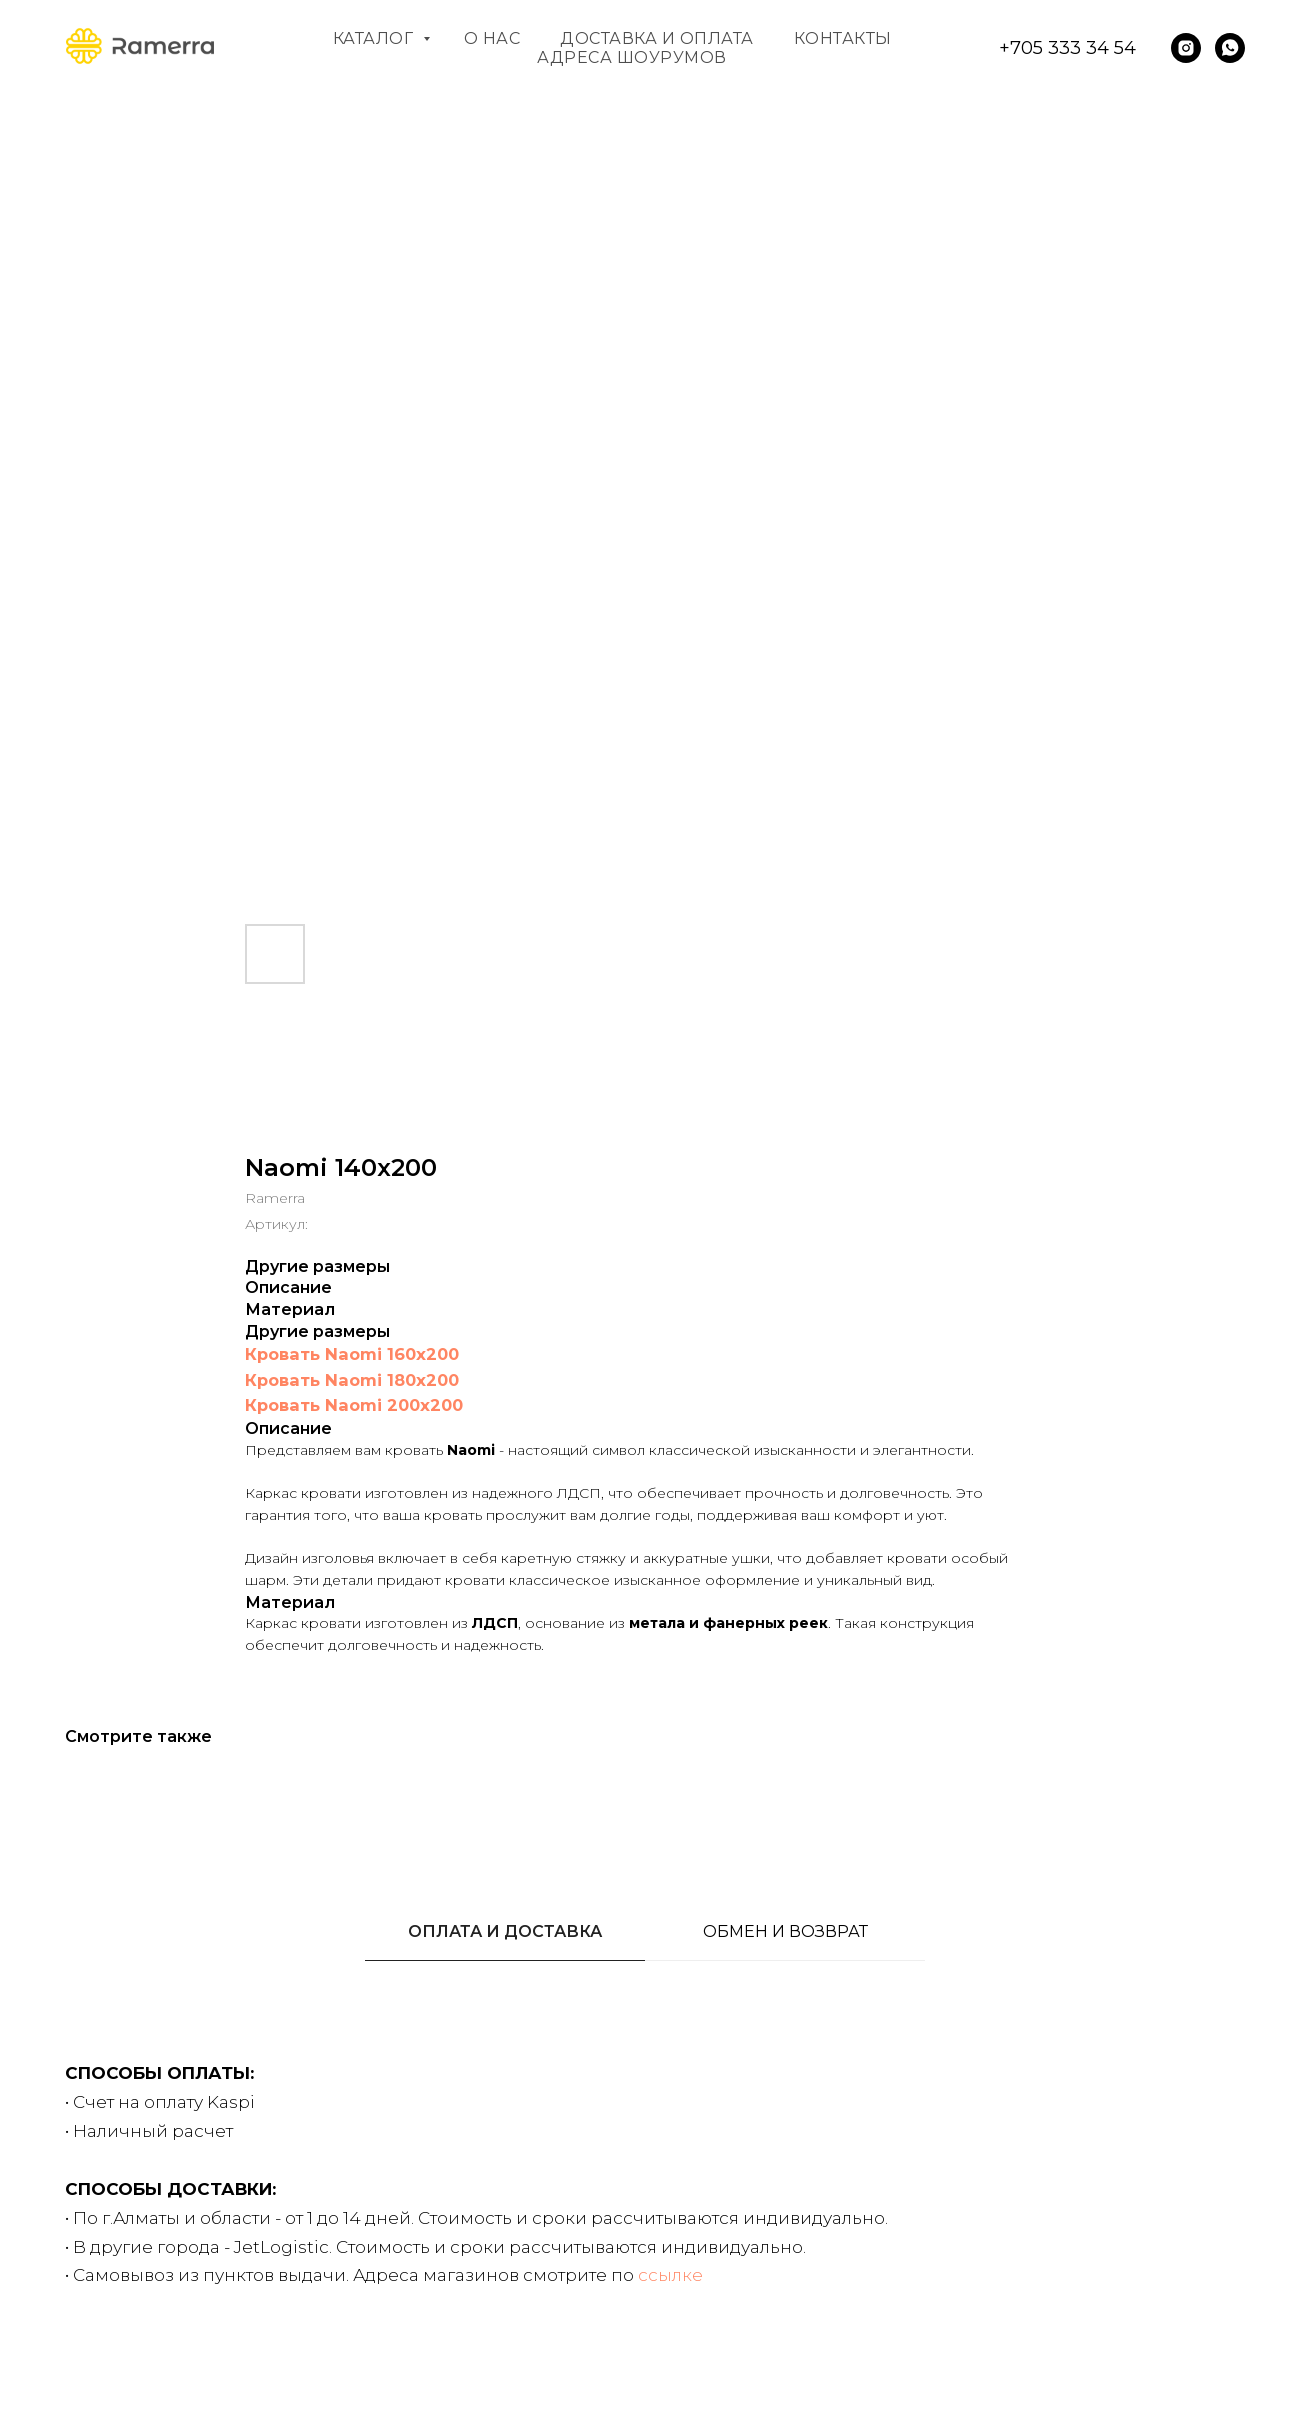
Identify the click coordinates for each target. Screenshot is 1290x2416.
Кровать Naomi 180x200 (352, 1380)
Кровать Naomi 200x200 (354, 1405)
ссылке (670, 2275)
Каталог (375, 38)
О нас (492, 38)
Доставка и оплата (657, 38)
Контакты (843, 38)
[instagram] (1186, 48)
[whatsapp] (1230, 48)
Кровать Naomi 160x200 (352, 1354)
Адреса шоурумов (632, 57)
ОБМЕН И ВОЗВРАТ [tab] (785, 1931)
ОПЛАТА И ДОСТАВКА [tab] (505, 1931)
